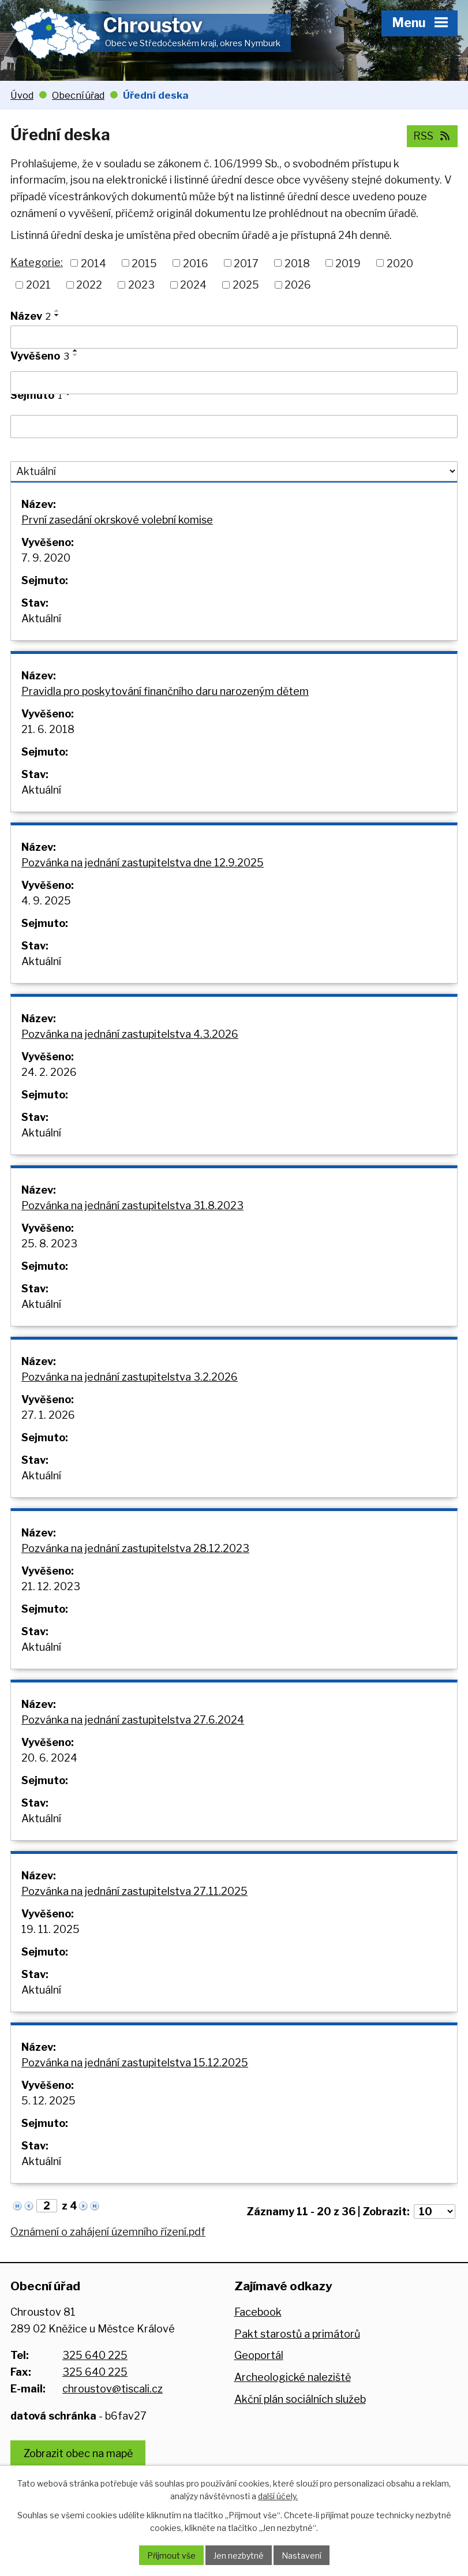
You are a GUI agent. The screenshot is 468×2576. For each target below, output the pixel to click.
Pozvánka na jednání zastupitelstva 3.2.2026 (129, 1377)
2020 (400, 263)
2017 (246, 263)
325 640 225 (95, 2355)
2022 (89, 285)
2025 (246, 285)
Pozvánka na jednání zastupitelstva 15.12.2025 (134, 2063)
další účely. (278, 2496)
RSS (432, 136)
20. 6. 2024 (49, 1758)
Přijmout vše (171, 2555)
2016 (195, 263)
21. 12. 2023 (50, 1586)
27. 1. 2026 (48, 1415)
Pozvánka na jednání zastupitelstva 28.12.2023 (135, 1548)
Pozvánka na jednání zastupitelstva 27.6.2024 (132, 1720)
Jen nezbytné (239, 2555)
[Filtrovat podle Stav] (234, 471)
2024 (193, 285)
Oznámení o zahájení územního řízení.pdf (107, 2232)
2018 (297, 263)
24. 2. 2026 (49, 1072)
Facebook (258, 2312)
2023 (141, 285)
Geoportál (258, 2355)
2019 (348, 263)
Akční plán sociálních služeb (300, 2399)
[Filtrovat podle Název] (234, 337)
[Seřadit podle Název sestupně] (57, 315)
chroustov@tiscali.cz (112, 2389)
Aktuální (41, 618)
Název (30, 316)
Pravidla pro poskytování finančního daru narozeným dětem (165, 691)
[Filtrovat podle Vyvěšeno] (234, 382)
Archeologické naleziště (292, 2377)
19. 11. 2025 (50, 1929)
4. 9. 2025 (46, 901)
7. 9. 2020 (45, 558)
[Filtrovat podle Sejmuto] (234, 426)
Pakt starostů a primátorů (297, 2334)
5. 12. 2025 (48, 2101)
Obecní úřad (78, 95)
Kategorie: (36, 262)
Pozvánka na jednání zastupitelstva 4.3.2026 (129, 1034)
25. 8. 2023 (49, 1243)
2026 (297, 285)
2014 (93, 263)
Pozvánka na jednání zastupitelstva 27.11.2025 (134, 1891)
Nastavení (301, 2555)
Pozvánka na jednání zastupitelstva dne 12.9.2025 (142, 863)
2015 (144, 263)
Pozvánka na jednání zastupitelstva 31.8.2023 (132, 1205)
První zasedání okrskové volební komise (117, 520)
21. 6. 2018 (47, 729)
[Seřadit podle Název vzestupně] (57, 310)
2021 (38, 285)
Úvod (21, 95)
